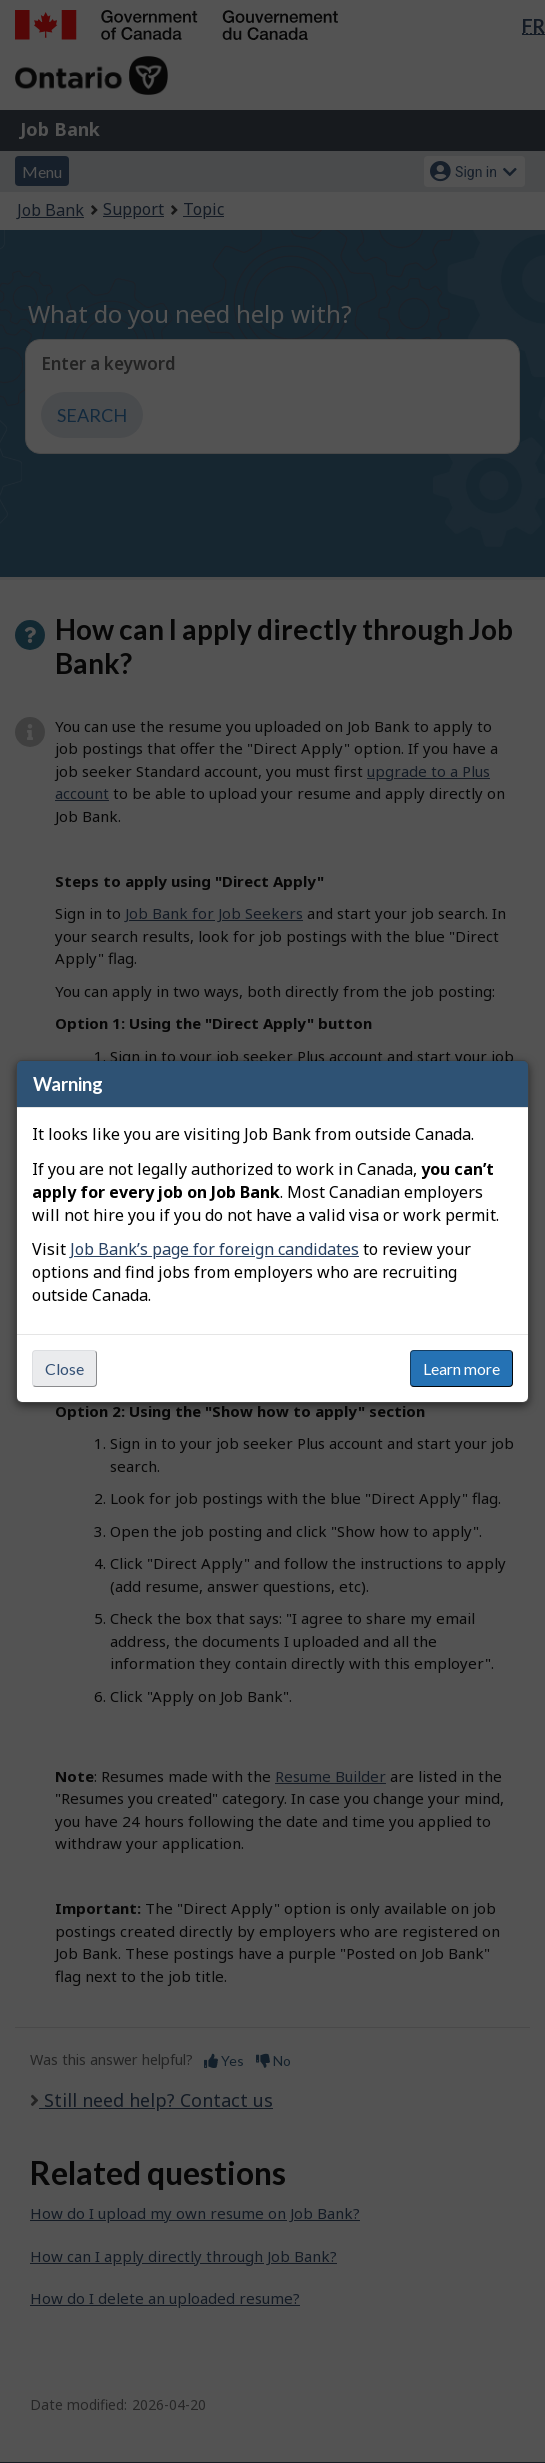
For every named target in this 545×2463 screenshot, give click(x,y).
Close (64, 1368)
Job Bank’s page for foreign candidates (214, 1249)
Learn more (461, 1368)
